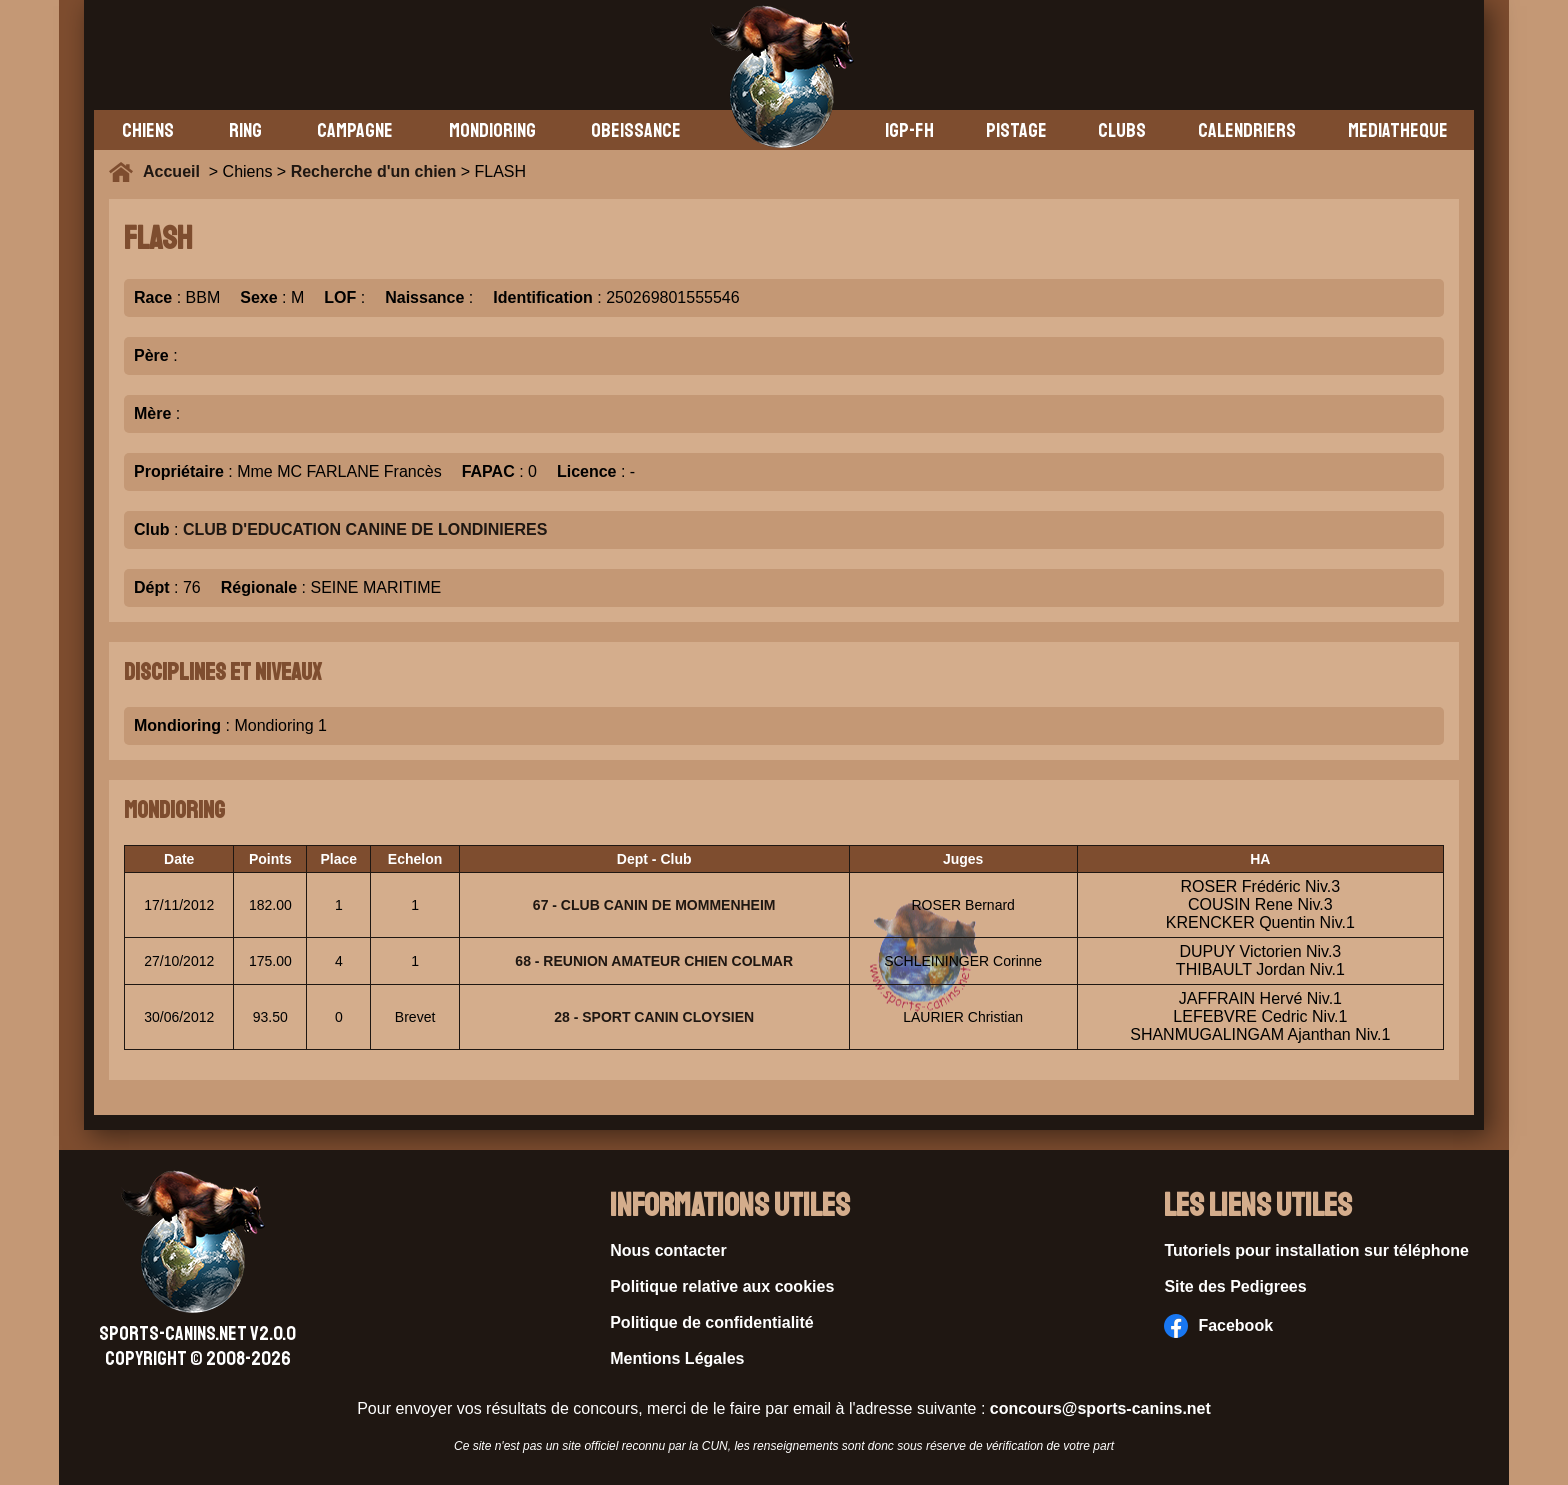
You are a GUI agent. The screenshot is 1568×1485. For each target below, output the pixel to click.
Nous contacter (668, 1250)
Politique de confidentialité (712, 1322)
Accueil (176, 171)
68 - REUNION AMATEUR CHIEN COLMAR (654, 961)
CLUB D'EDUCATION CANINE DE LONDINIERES (365, 529)
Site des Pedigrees (1235, 1286)
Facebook (1218, 1326)
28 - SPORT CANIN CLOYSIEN (654, 1017)
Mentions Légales (677, 1358)
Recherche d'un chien (374, 171)
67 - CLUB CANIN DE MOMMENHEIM (654, 905)
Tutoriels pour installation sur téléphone (1316, 1250)
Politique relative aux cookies (722, 1286)
